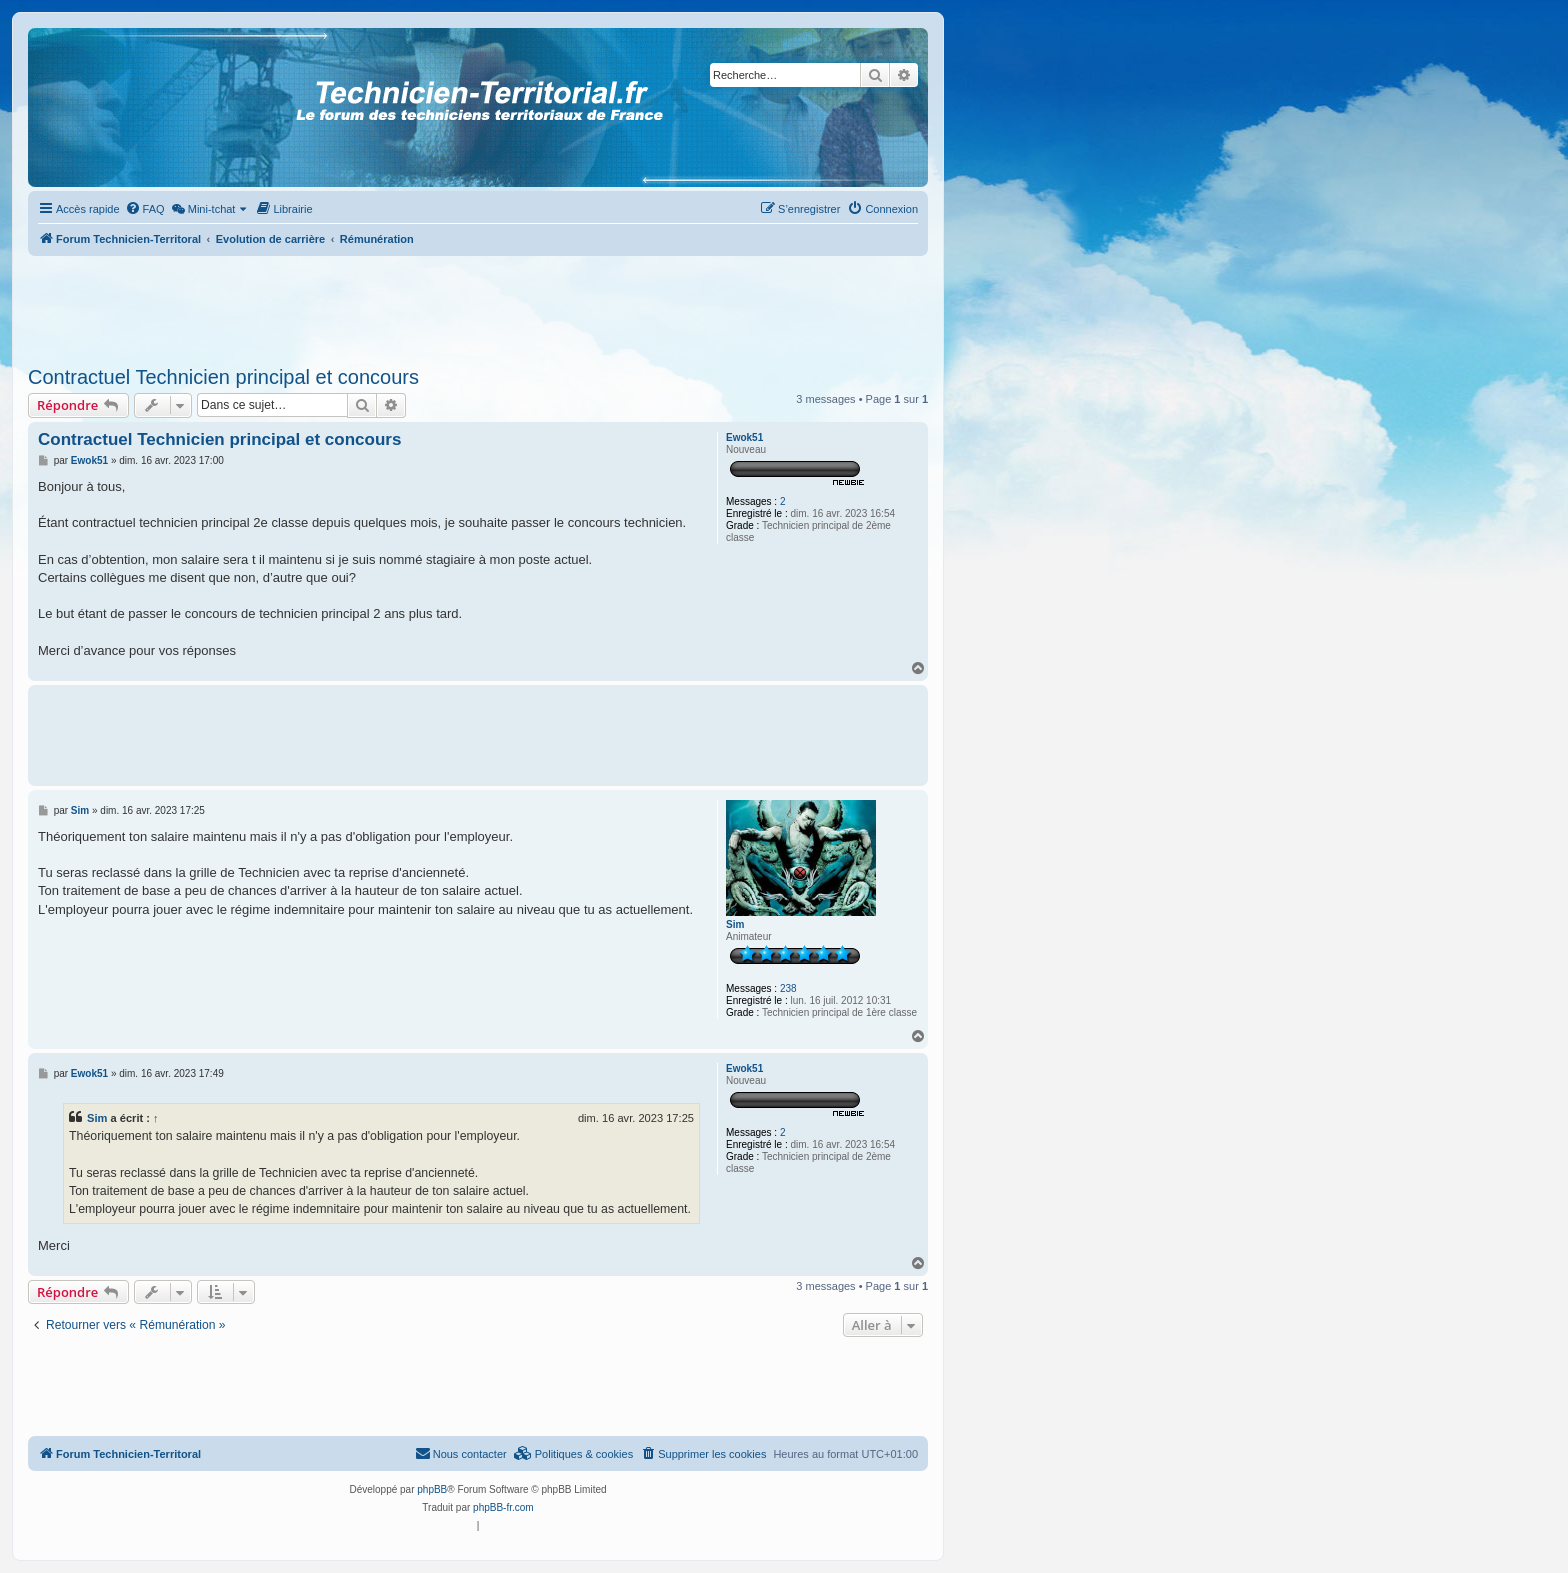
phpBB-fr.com (503, 1507)
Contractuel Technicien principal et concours (223, 377)
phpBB (432, 1489)
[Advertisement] (478, 305)
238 (788, 988)
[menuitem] (145, 209)
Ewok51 (744, 437)
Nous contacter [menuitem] (461, 1453)
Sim (735, 924)
